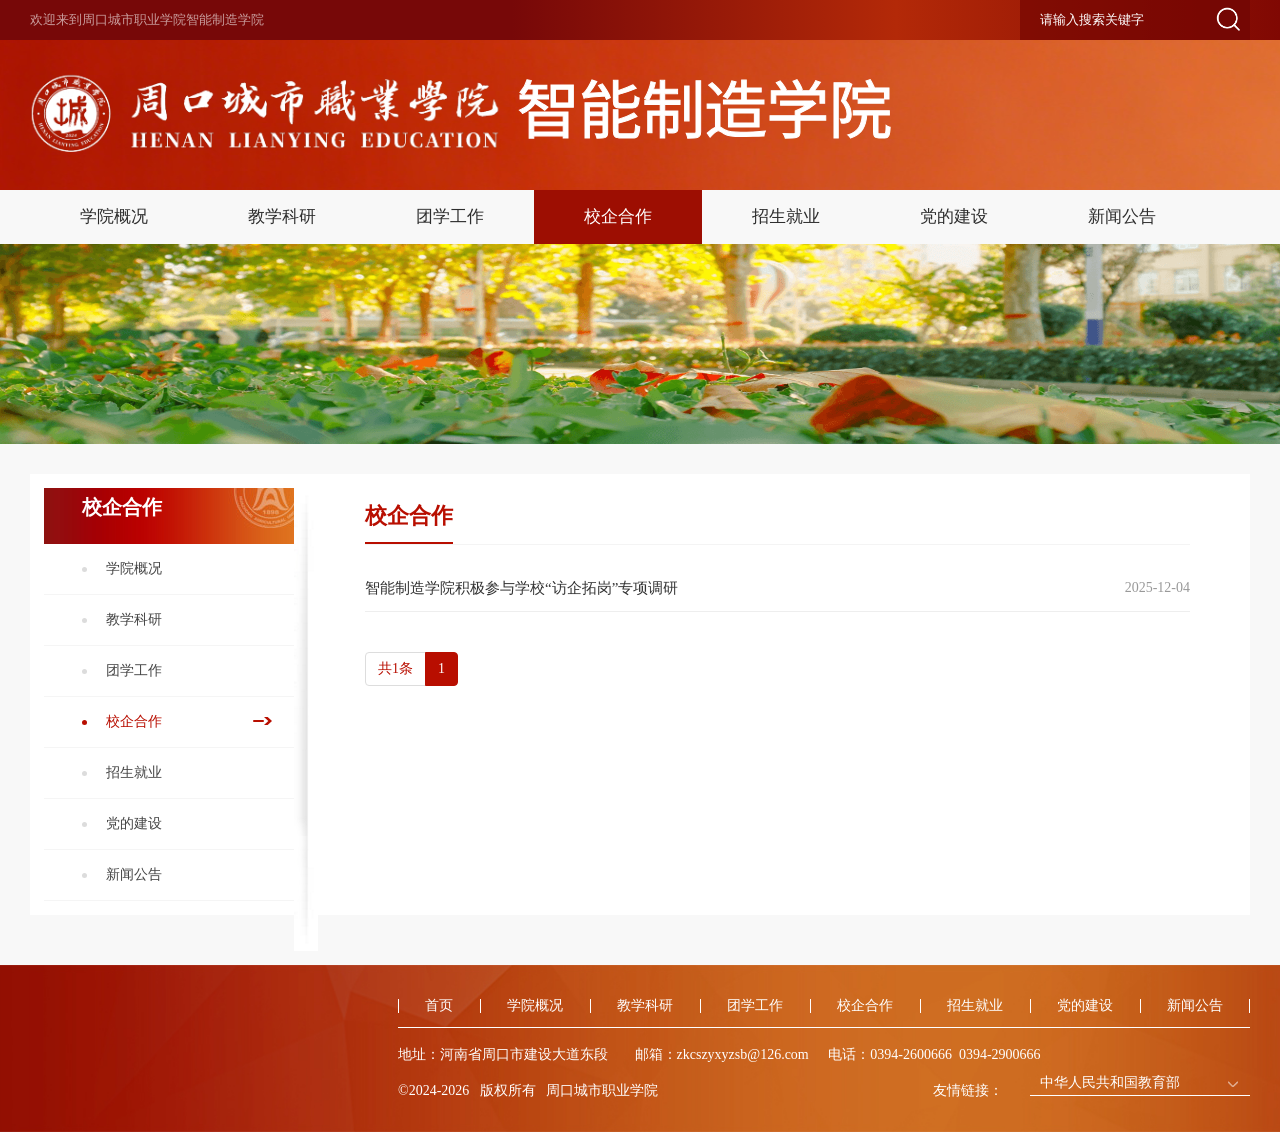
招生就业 (786, 216)
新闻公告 (1122, 216)
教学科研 (282, 216)
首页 (439, 1005)
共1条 (395, 668)
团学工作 (450, 216)
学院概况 (114, 216)
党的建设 (954, 216)
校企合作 (618, 216)
